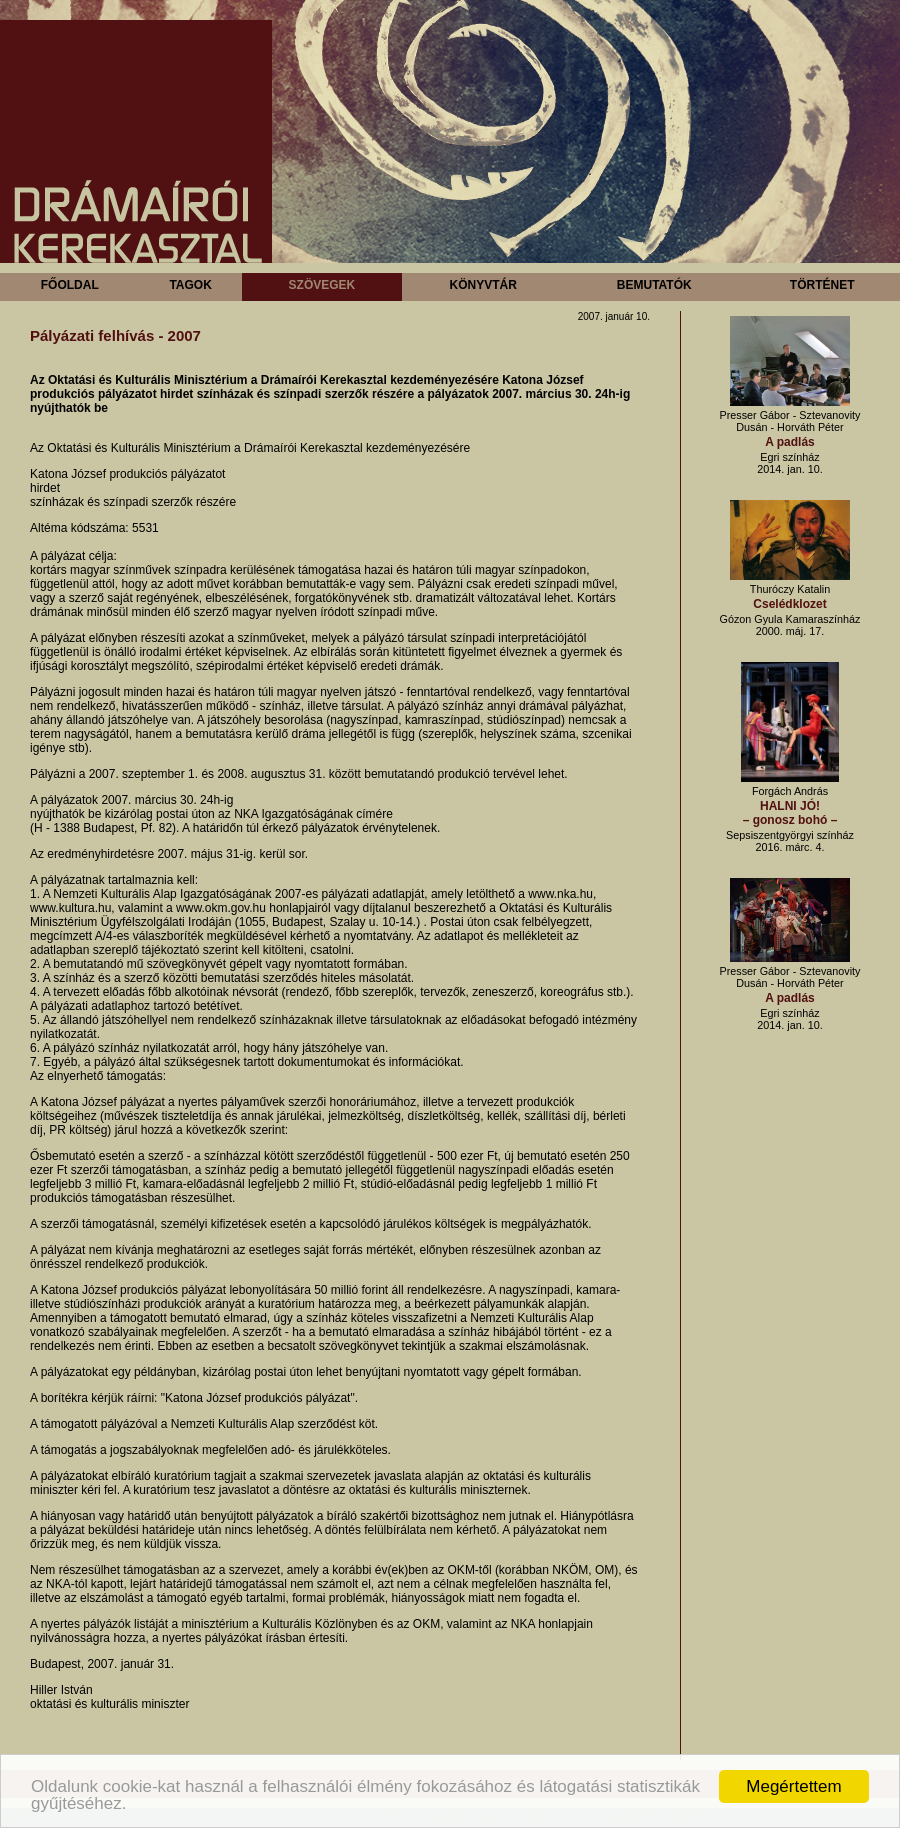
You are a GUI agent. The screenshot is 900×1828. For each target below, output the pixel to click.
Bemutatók (654, 285)
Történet (822, 285)
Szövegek (322, 285)
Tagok (190, 285)
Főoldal (70, 285)
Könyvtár (482, 285)
